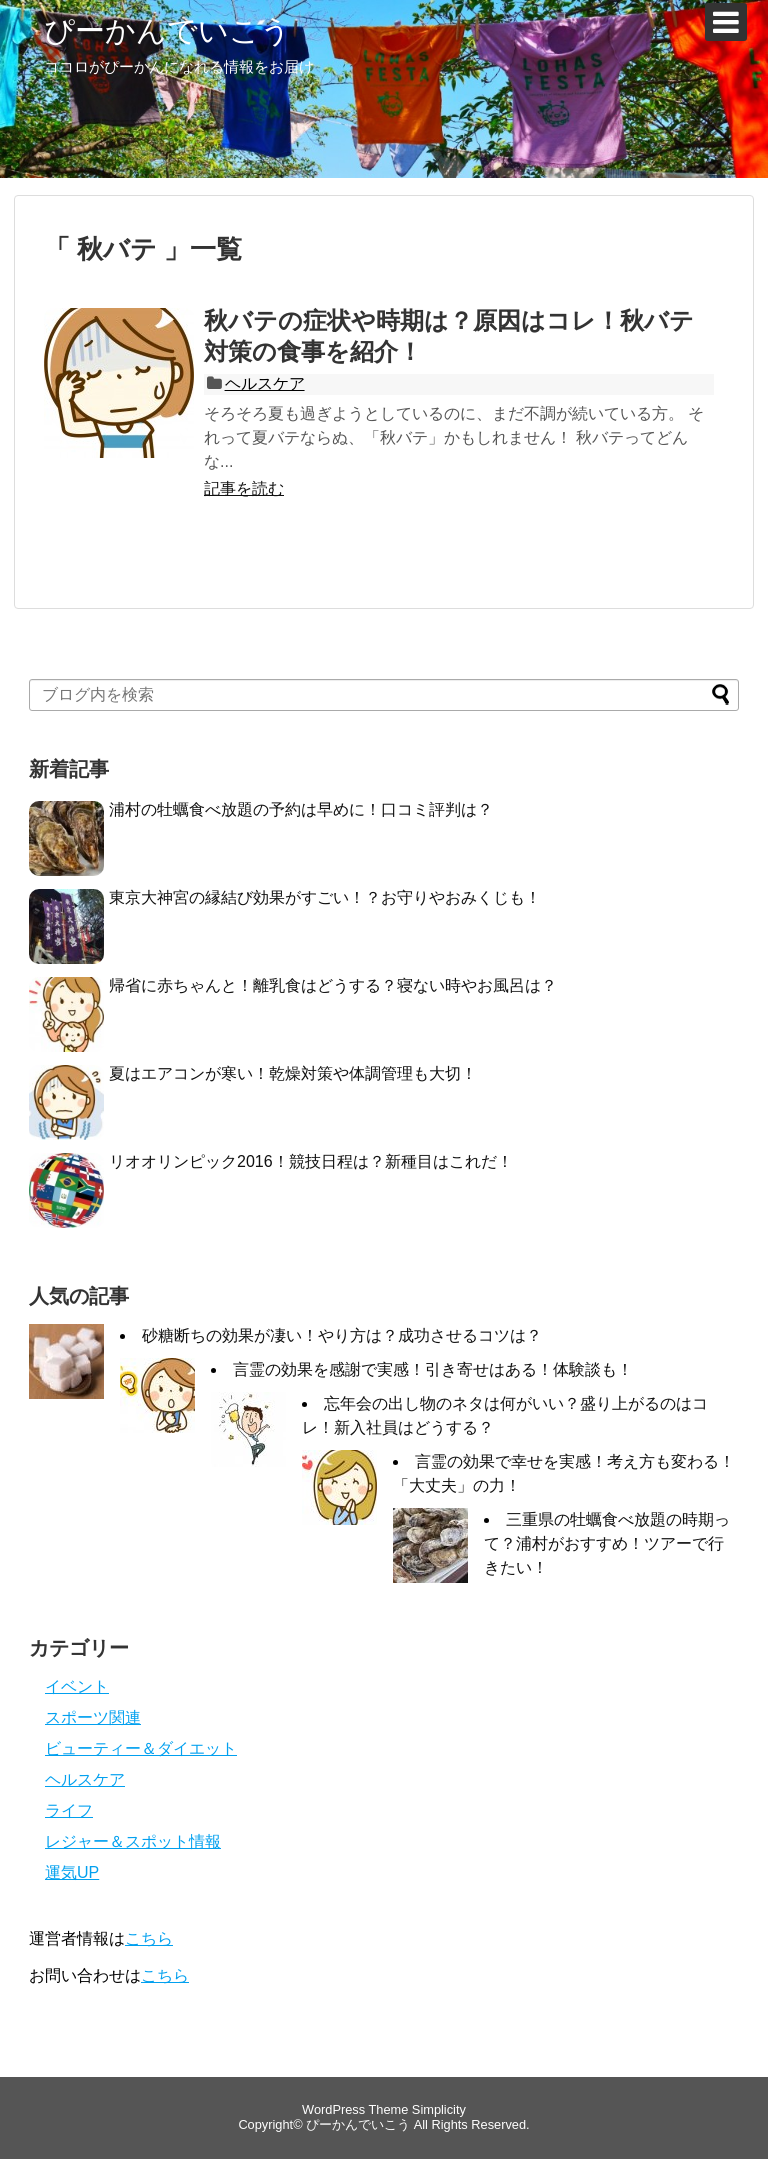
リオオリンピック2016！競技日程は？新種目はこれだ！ (311, 1161)
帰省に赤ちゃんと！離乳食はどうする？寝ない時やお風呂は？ (333, 985)
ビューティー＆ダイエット (141, 1748)
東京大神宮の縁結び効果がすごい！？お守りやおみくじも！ (325, 897)
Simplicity (439, 2109)
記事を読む (244, 488)
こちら (149, 1938)
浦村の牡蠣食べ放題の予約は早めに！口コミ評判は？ (301, 809)
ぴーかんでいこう (167, 30)
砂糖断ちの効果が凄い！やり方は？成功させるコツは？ (342, 1335)
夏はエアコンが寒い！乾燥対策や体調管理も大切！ (293, 1073)
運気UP (72, 1872)
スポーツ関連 (93, 1717)
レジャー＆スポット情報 (133, 1841)
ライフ (69, 1810)
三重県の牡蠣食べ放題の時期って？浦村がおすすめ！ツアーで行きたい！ (607, 1543)
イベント (77, 1686)
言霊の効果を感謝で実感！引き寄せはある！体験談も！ (433, 1369)
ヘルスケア (265, 383)
